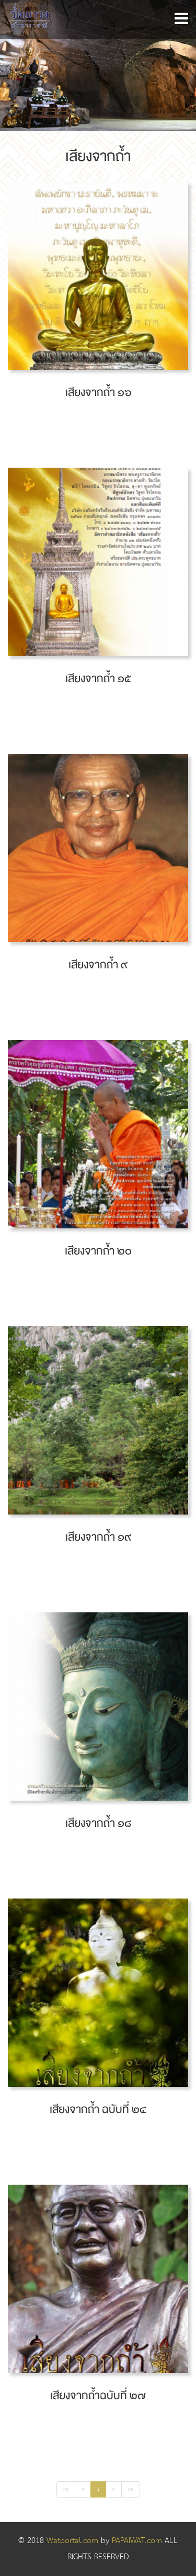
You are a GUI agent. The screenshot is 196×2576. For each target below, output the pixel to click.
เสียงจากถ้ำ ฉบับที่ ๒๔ (98, 2109)
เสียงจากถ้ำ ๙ (98, 965)
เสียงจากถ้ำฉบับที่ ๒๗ (98, 2395)
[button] (181, 19)
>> (130, 2489)
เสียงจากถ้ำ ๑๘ (98, 1823)
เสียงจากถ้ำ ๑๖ (98, 392)
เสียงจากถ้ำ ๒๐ (98, 1251)
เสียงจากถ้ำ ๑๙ (98, 1537)
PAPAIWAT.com (138, 2540)
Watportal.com (72, 2540)
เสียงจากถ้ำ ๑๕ (98, 678)
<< (65, 2489)
